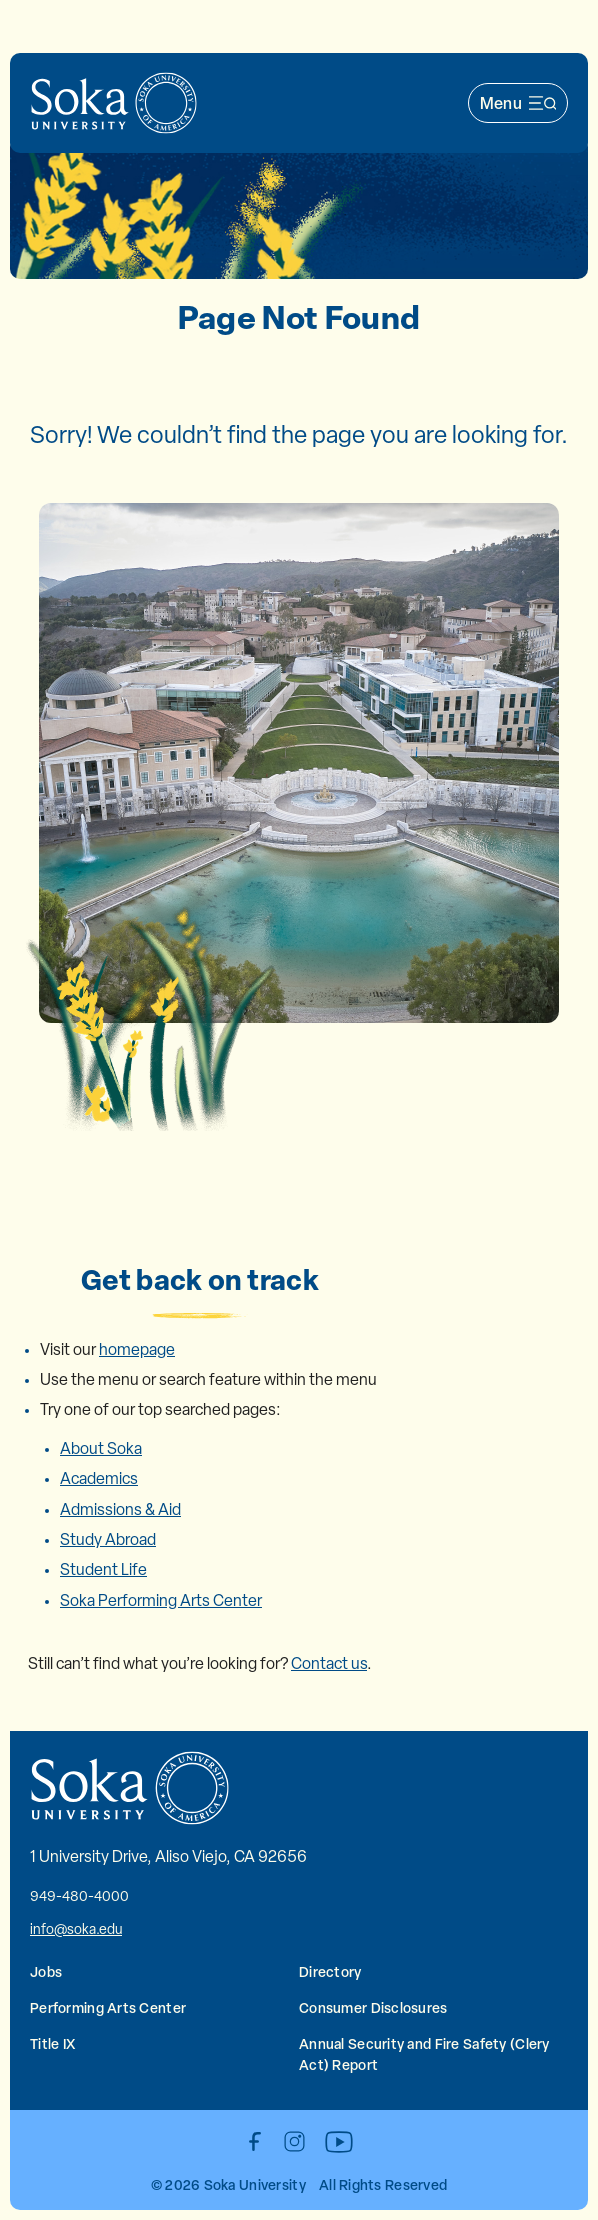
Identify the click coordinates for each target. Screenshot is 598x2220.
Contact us (329, 1663)
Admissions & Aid (120, 1509)
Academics (99, 1478)
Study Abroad (108, 1539)
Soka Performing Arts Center (161, 1600)
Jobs (46, 1971)
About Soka (101, 1448)
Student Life (103, 1569)
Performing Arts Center (108, 2007)
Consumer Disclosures (373, 2007)
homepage (137, 1349)
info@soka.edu (76, 1929)
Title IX (52, 2043)
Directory (330, 1971)
